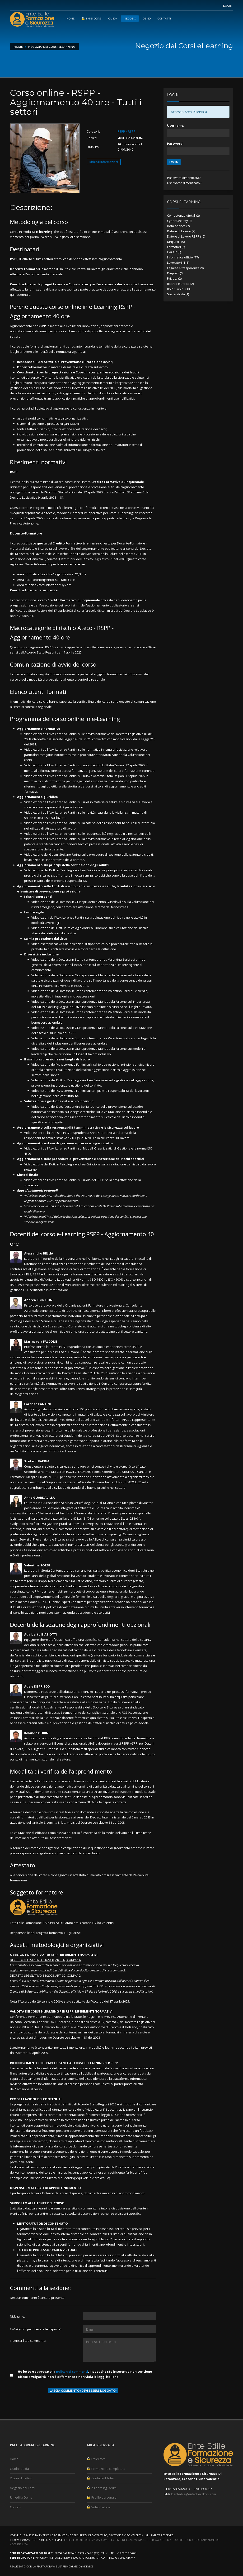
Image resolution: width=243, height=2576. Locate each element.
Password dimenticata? (184, 178)
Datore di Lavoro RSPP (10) (186, 236)
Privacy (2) (174, 278)
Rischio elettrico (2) (180, 283)
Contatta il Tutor (100, 2478)
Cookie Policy (183, 2540)
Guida (112, 18)
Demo (147, 18)
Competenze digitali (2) (183, 215)
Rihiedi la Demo (21, 2497)
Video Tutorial (99, 2507)
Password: (175, 143)
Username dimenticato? (184, 183)
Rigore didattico (21, 2478)
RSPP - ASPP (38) (178, 289)
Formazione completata (106, 2468)
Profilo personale (102, 2497)
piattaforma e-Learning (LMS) (57, 2566)
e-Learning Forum (102, 2488)
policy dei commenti (72, 2371)
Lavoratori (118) (178, 262)
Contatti (164, 18)
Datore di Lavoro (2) (181, 231)
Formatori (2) (176, 247)
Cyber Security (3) (179, 221)
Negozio (130, 18)
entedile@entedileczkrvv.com (194, 2494)
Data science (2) (178, 226)
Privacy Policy (160, 2540)
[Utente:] (119, 2316)
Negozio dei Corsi (22, 2488)
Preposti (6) (175, 273)
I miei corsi (91, 18)
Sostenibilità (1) (178, 294)
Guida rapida (19, 2468)
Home (70, 18)
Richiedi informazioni (103, 162)
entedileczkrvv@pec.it (132, 2540)
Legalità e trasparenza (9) (185, 268)
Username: (175, 125)
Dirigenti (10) (176, 241)
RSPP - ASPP (126, 131)
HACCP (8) (174, 252)
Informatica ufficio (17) (183, 257)
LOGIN (173, 162)
